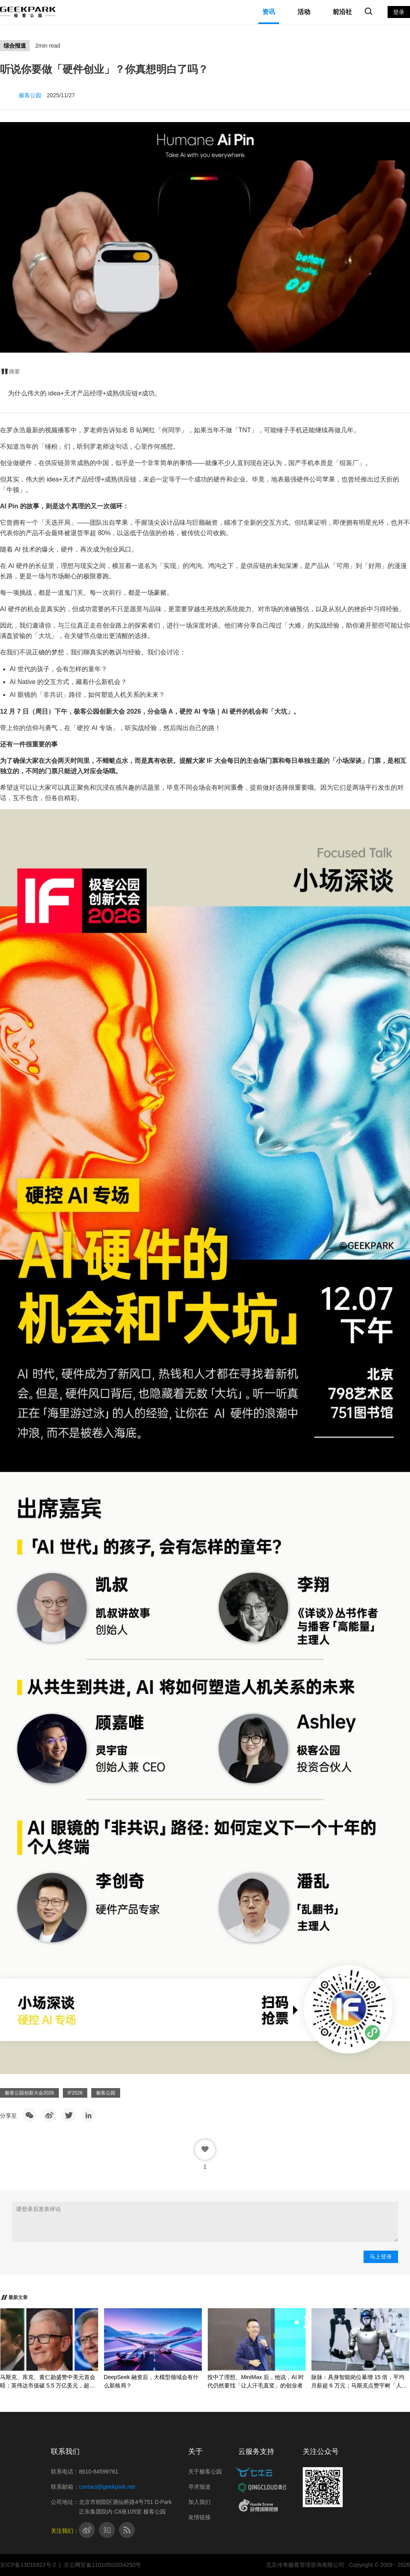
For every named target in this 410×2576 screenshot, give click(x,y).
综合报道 (15, 45)
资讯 (268, 11)
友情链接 (199, 2517)
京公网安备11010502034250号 (102, 2565)
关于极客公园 (205, 2471)
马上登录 (381, 2256)
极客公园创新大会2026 (29, 2093)
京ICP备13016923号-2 (28, 2565)
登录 (398, 12)
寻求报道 (199, 2487)
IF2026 (75, 2093)
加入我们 (199, 2502)
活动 (303, 11)
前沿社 (342, 11)
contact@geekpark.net (107, 2487)
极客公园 (105, 2093)
